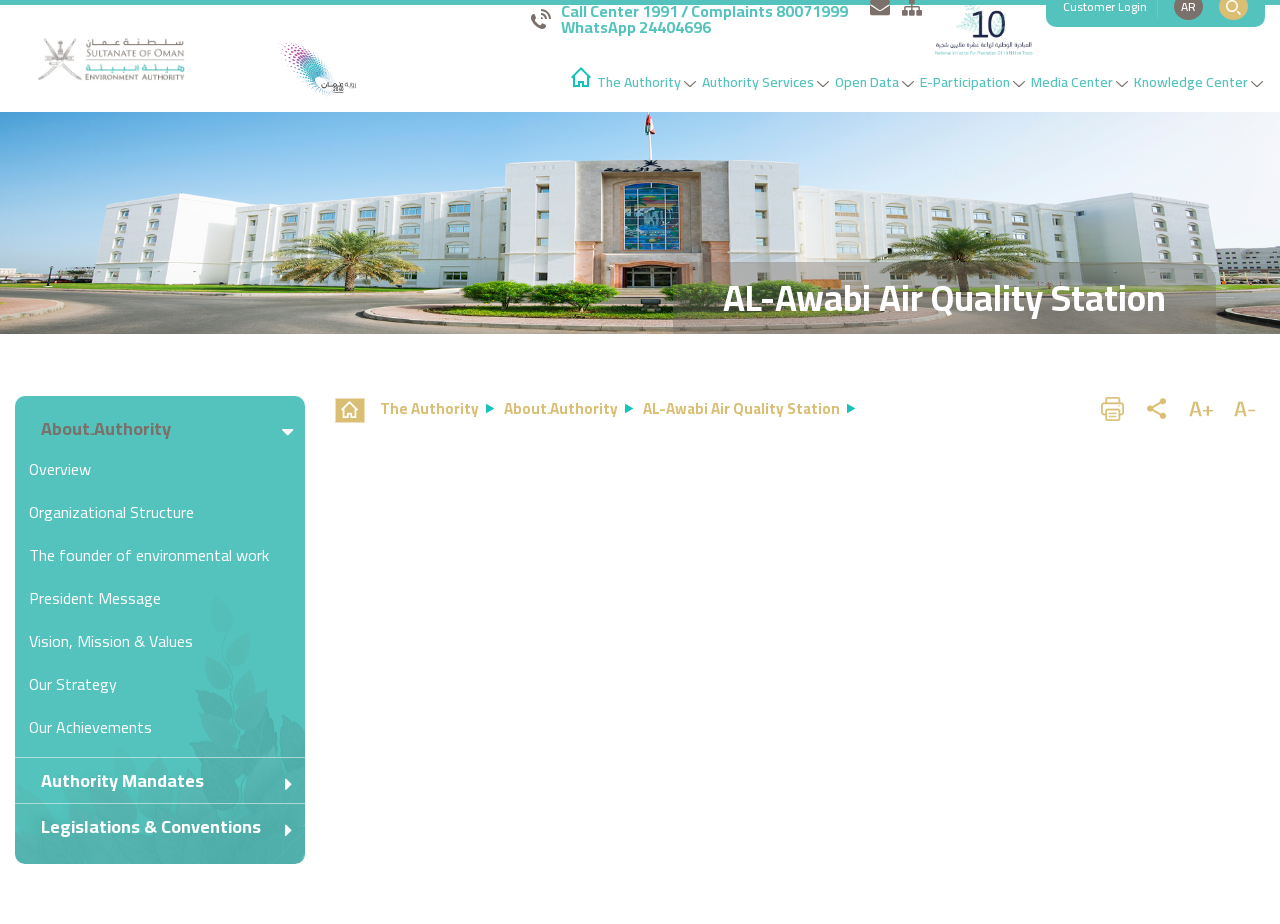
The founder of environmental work (149, 555)
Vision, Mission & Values (111, 641)
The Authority (646, 82)
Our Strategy (73, 684)
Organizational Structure (111, 512)
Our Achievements (90, 727)
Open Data (874, 82)
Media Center (1079, 82)
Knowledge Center (1198, 82)
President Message (95, 598)
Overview (60, 469)
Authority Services (765, 82)
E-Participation (972, 82)
